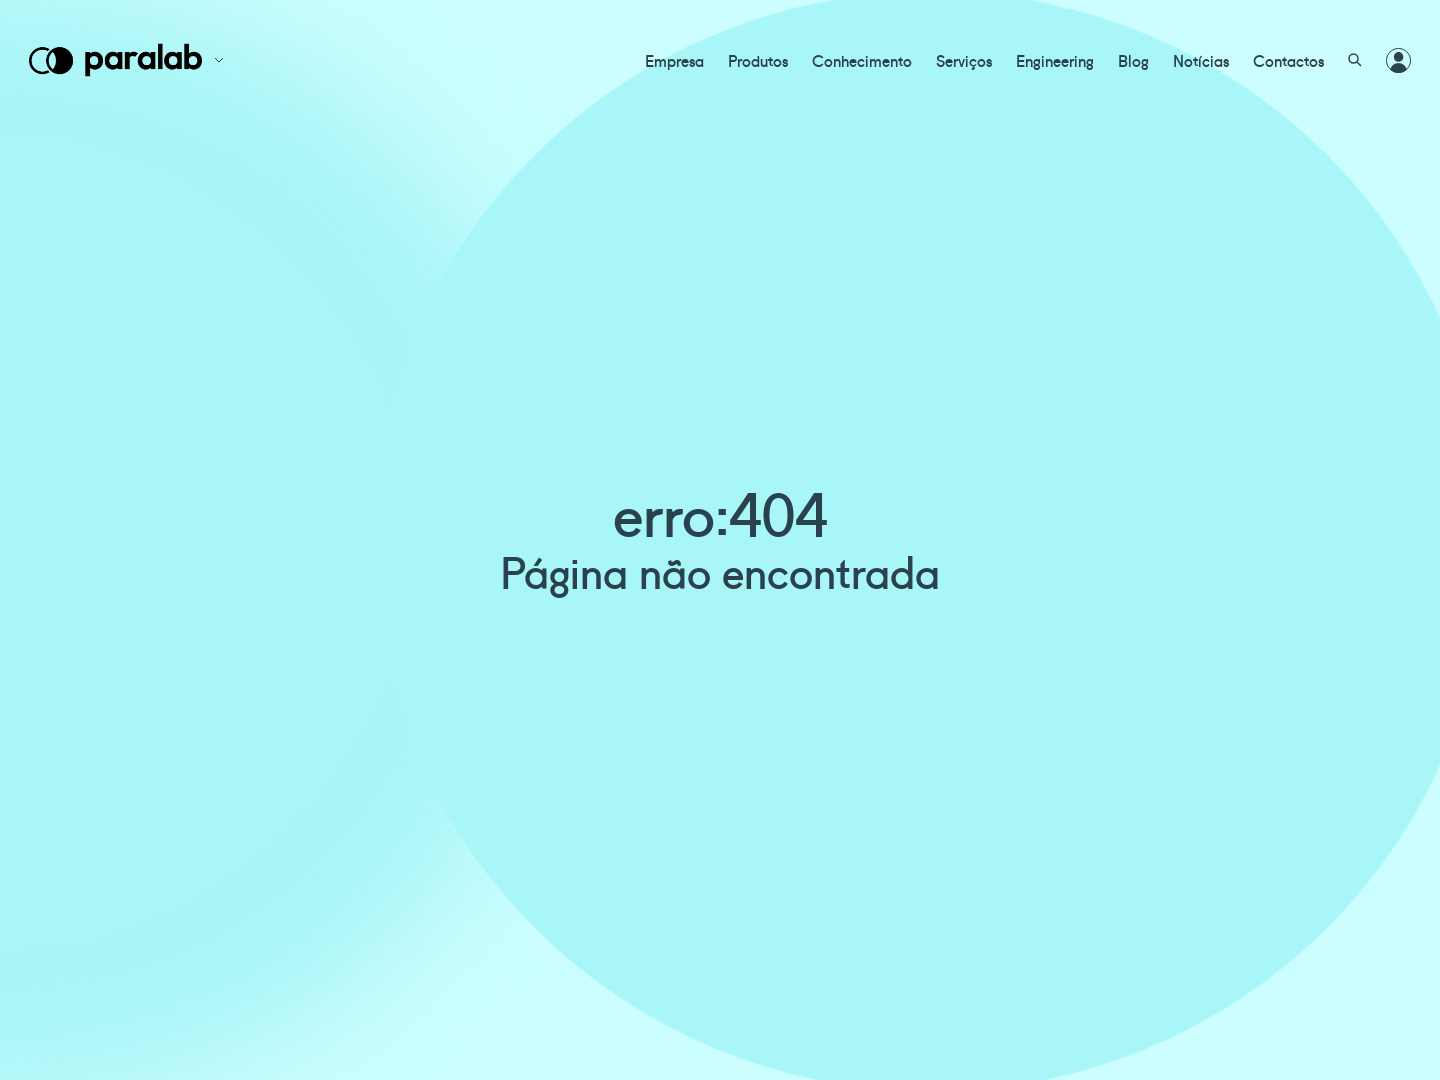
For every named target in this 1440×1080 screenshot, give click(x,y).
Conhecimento (862, 60)
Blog (1133, 60)
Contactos (1288, 60)
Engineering (1055, 60)
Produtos (758, 60)
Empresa (674, 60)
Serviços (964, 60)
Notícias (1201, 60)
